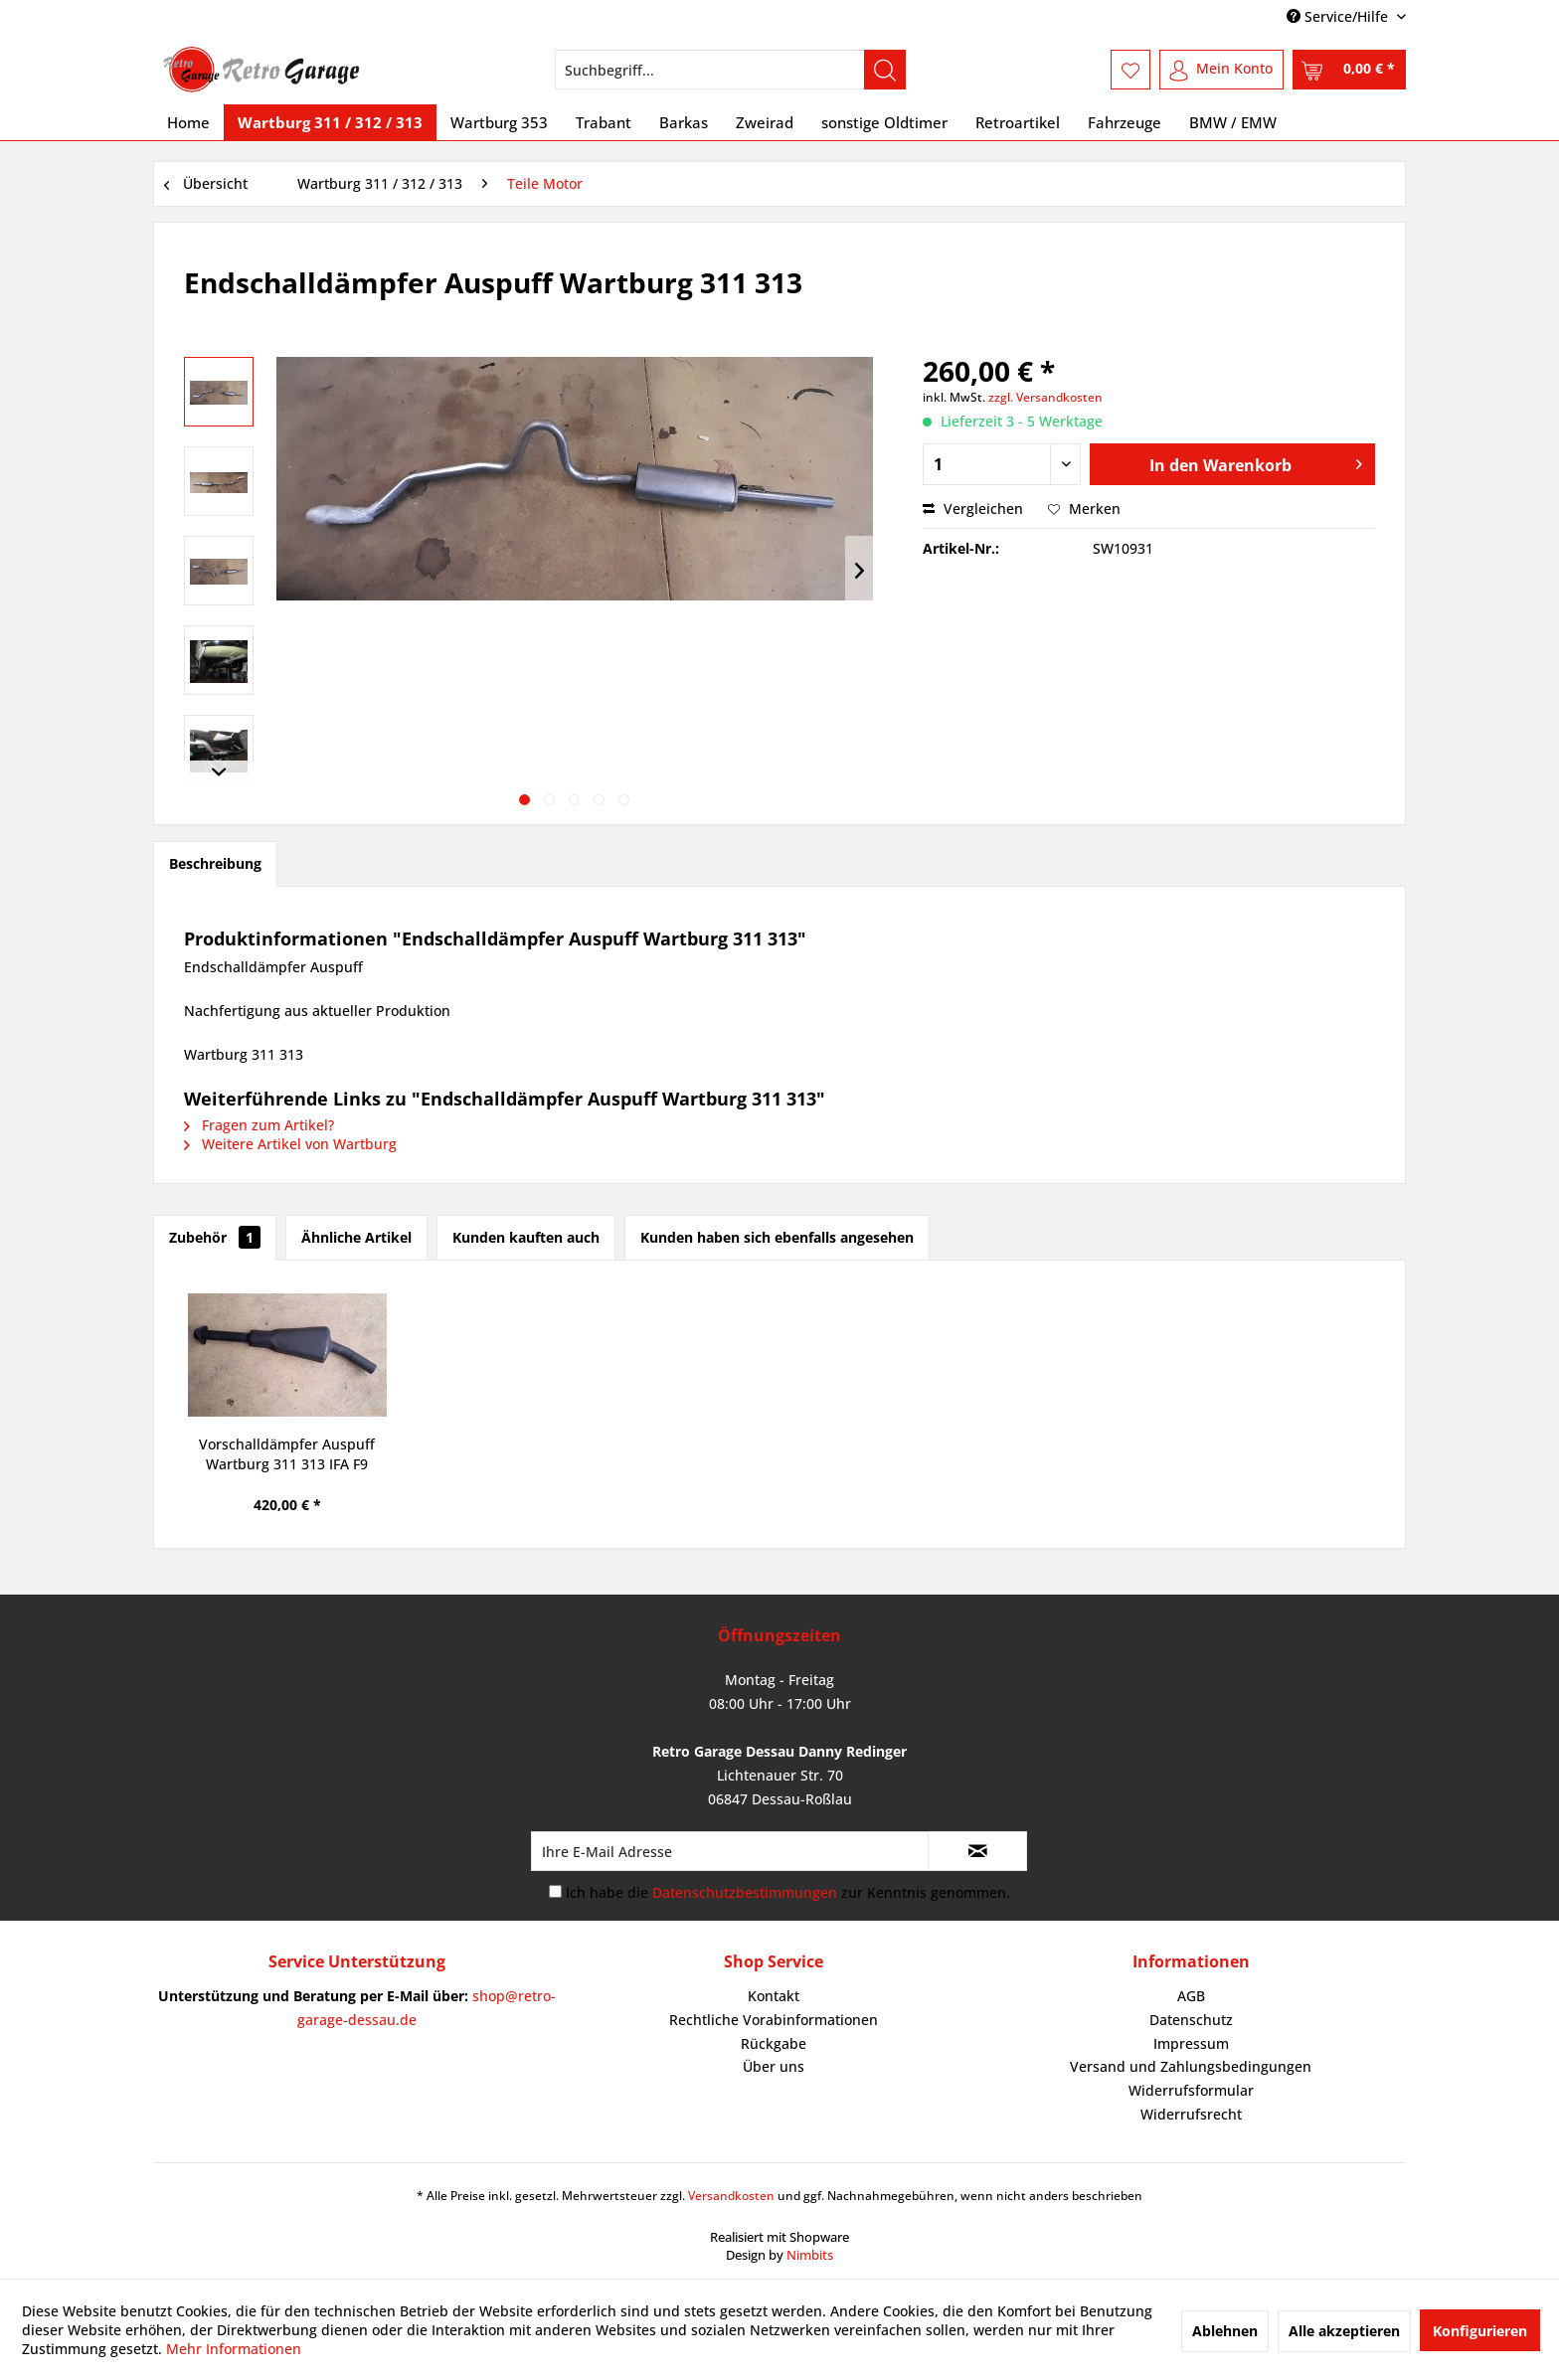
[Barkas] (683, 122)
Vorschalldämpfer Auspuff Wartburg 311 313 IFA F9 (287, 1454)
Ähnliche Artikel (356, 1237)
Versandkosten (731, 2195)
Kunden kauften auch (526, 1237)
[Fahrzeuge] (1124, 122)
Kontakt (773, 1995)
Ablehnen (1225, 2330)
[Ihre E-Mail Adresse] (730, 1851)
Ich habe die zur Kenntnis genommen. (788, 1892)
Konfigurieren (1480, 2330)
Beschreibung (215, 863)
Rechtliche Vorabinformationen (773, 2019)
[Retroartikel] (1017, 122)
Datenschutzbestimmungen (744, 1892)
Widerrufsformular (1191, 2090)
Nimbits (809, 2255)
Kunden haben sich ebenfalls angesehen (777, 1237)
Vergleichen (973, 508)
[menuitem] (730, 69)
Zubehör (214, 1237)
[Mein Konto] (1221, 69)
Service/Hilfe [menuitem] (1339, 16)
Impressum (1191, 2043)
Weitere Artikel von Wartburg (290, 1143)
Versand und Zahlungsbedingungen (1190, 2066)
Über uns (773, 2066)
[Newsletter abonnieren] (977, 1851)
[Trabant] (603, 122)
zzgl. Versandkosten (1045, 397)
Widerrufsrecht (1191, 2114)
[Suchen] (885, 69)
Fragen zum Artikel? (259, 1124)
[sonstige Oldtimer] (884, 122)
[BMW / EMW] (1233, 122)
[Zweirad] (764, 122)
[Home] (188, 122)
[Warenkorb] (1349, 69)
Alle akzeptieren (1344, 2330)
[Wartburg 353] (499, 122)
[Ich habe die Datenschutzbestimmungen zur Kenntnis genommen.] (555, 1891)
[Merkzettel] (1130, 69)
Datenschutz (1191, 2019)
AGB (1191, 1995)
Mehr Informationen (233, 2348)
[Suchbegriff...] (730, 69)
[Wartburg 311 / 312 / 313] (330, 122)
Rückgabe (773, 2043)
